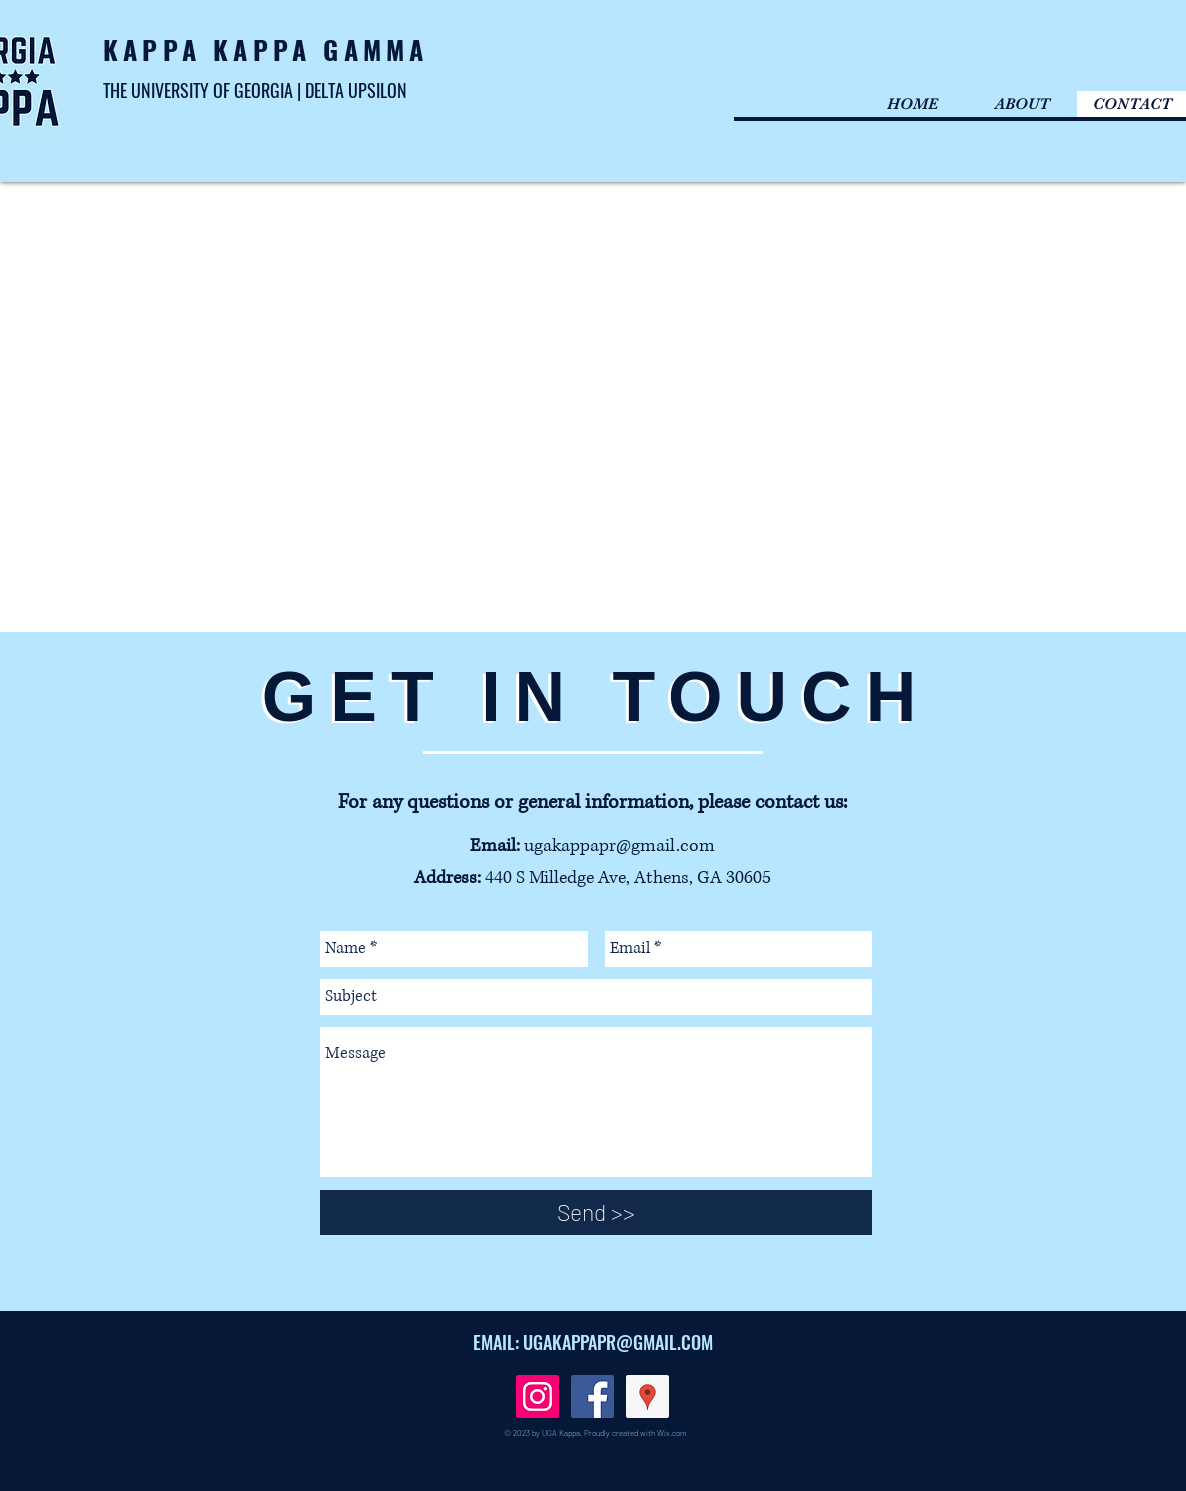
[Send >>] (596, 1212)
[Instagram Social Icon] (537, 1396)
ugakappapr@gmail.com (619, 846)
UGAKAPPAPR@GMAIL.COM (618, 1342)
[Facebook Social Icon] (592, 1396)
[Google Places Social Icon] (647, 1396)
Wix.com (672, 1433)
